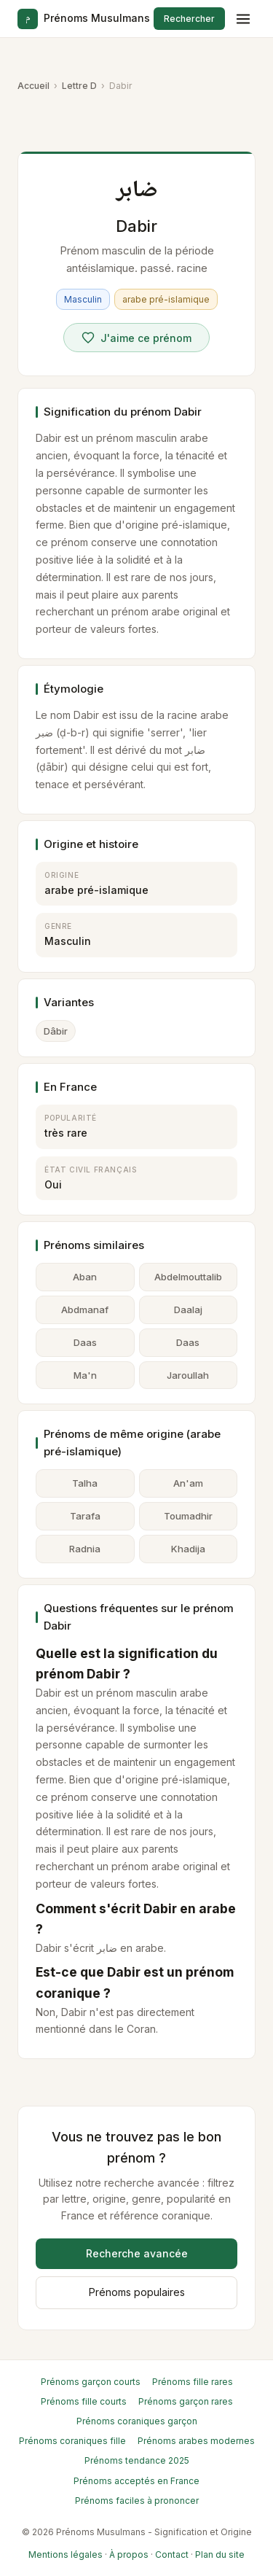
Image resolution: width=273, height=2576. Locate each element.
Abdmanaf (84, 1309)
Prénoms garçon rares (185, 2401)
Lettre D (79, 85)
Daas (85, 1342)
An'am (188, 1483)
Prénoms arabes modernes (196, 2440)
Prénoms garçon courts (91, 2381)
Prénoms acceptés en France (136, 2480)
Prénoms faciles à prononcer (137, 2500)
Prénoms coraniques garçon (136, 2421)
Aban (85, 1277)
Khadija (188, 1548)
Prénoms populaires (137, 2292)
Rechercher (189, 18)
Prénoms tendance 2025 (136, 2460)
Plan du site (220, 2554)
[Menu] (243, 19)
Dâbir (56, 1031)
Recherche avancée (137, 2253)
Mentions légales (65, 2554)
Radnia (84, 1548)
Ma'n (85, 1375)
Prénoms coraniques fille (72, 2440)
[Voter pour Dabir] (136, 337)
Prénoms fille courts (84, 2401)
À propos (129, 2554)
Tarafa (85, 1516)
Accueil (33, 85)
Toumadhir (188, 1516)
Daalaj (188, 1309)
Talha (85, 1483)
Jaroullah (188, 1375)
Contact (172, 2554)
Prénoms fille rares (192, 2381)
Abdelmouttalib (188, 1277)
